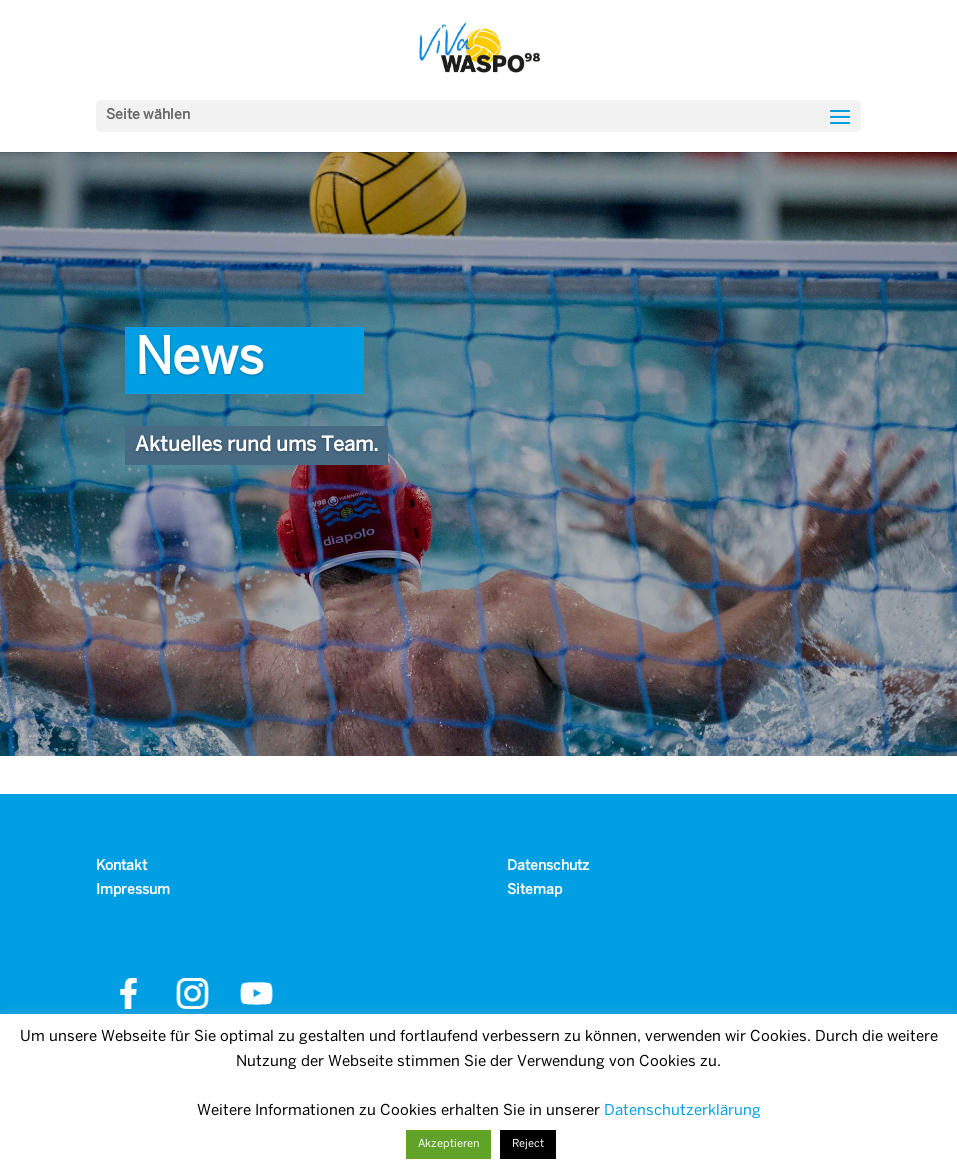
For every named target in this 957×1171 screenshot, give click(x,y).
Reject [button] (528, 1144)
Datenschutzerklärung (682, 1111)
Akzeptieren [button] (448, 1144)
